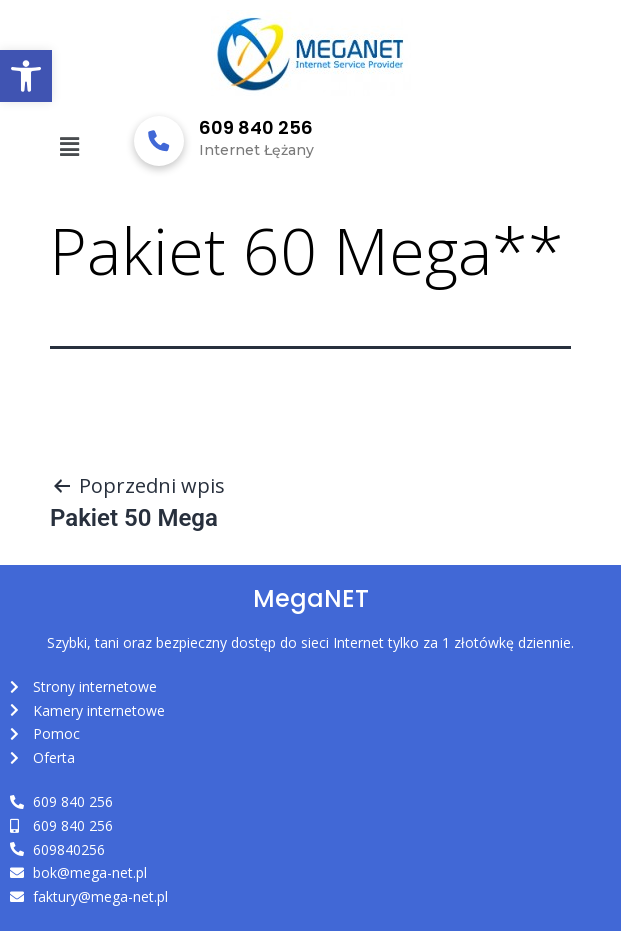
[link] (26, 76)
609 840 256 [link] (256, 127)
